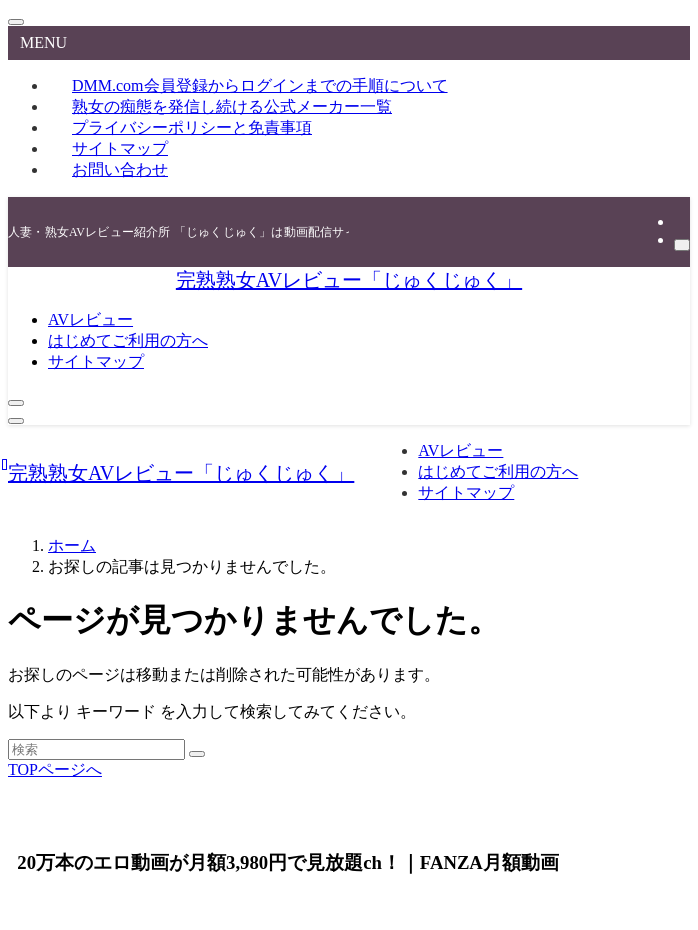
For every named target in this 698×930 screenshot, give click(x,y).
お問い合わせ (120, 169)
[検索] (682, 245)
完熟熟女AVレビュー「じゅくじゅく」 (349, 280)
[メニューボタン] (16, 421)
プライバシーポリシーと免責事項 (192, 127)
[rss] (680, 221)
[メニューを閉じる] (16, 22)
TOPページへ (55, 769)
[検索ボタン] (16, 403)
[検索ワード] (96, 749)
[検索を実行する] (197, 754)
